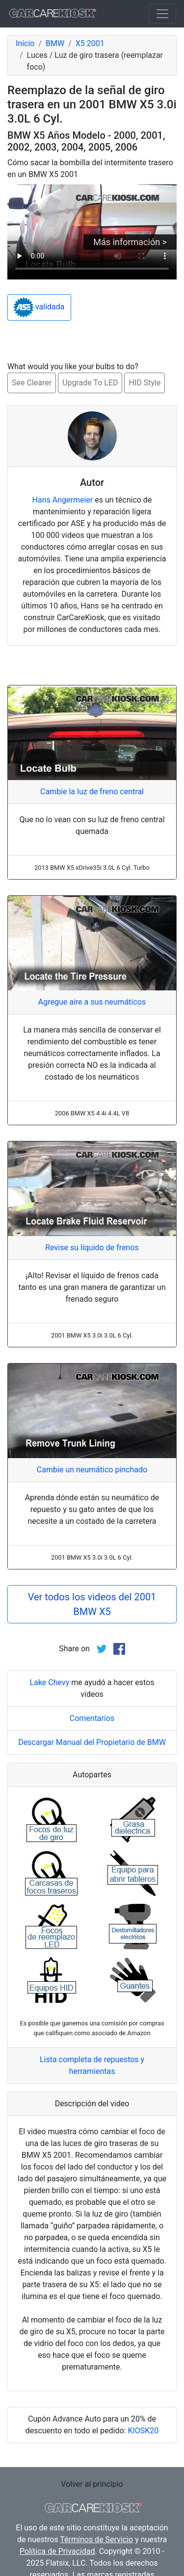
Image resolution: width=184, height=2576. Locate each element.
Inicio (25, 43)
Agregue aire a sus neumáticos (92, 1002)
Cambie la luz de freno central (92, 791)
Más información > (130, 242)
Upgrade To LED (90, 382)
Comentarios (92, 1718)
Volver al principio (92, 2484)
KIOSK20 (143, 2430)
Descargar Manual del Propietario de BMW (92, 1742)
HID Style (144, 382)
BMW (55, 43)
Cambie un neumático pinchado (92, 1469)
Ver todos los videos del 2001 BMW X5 (92, 1604)
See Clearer (32, 382)
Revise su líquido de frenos (91, 1247)
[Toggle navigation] (162, 14)
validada (39, 307)
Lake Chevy (50, 1682)
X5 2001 (90, 43)
